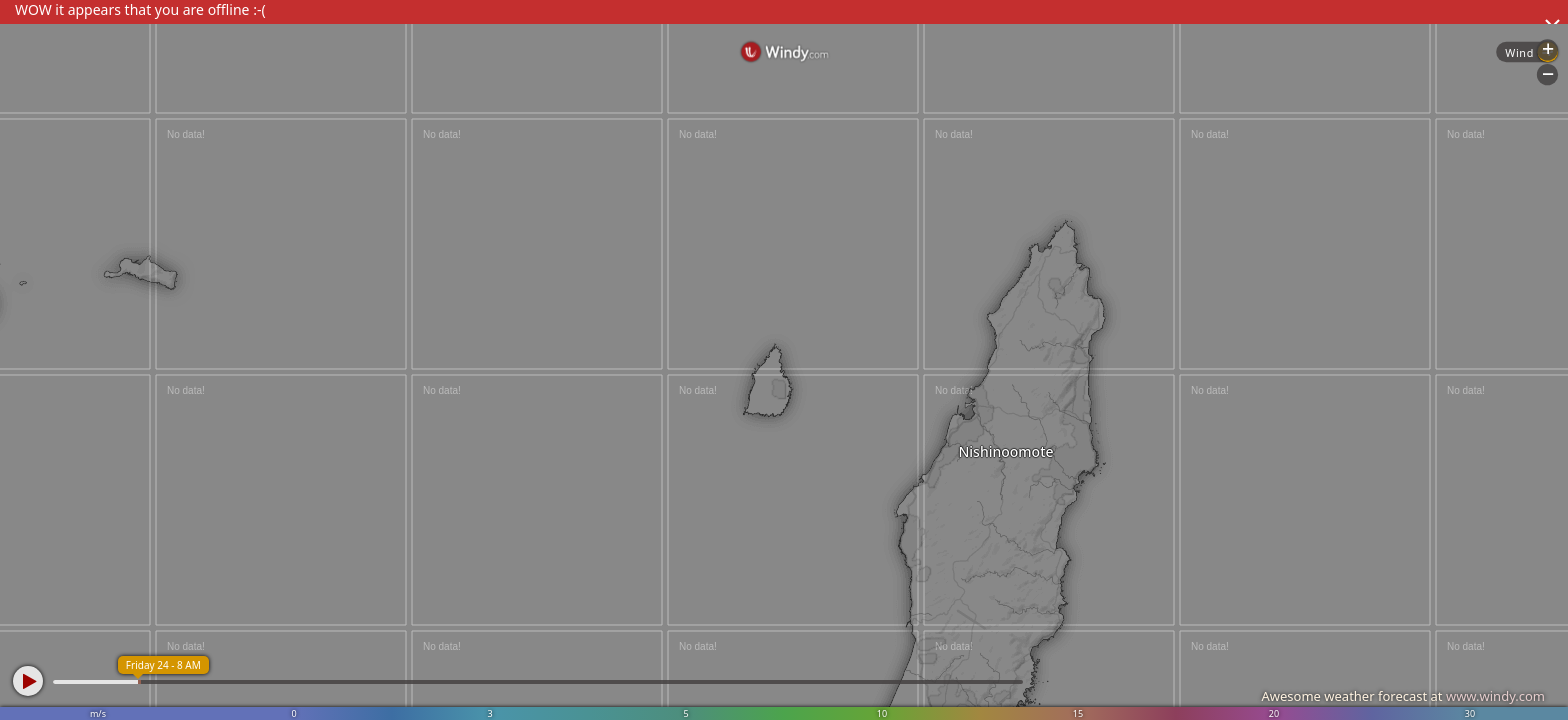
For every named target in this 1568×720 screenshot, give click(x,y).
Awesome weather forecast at (1403, 696)
